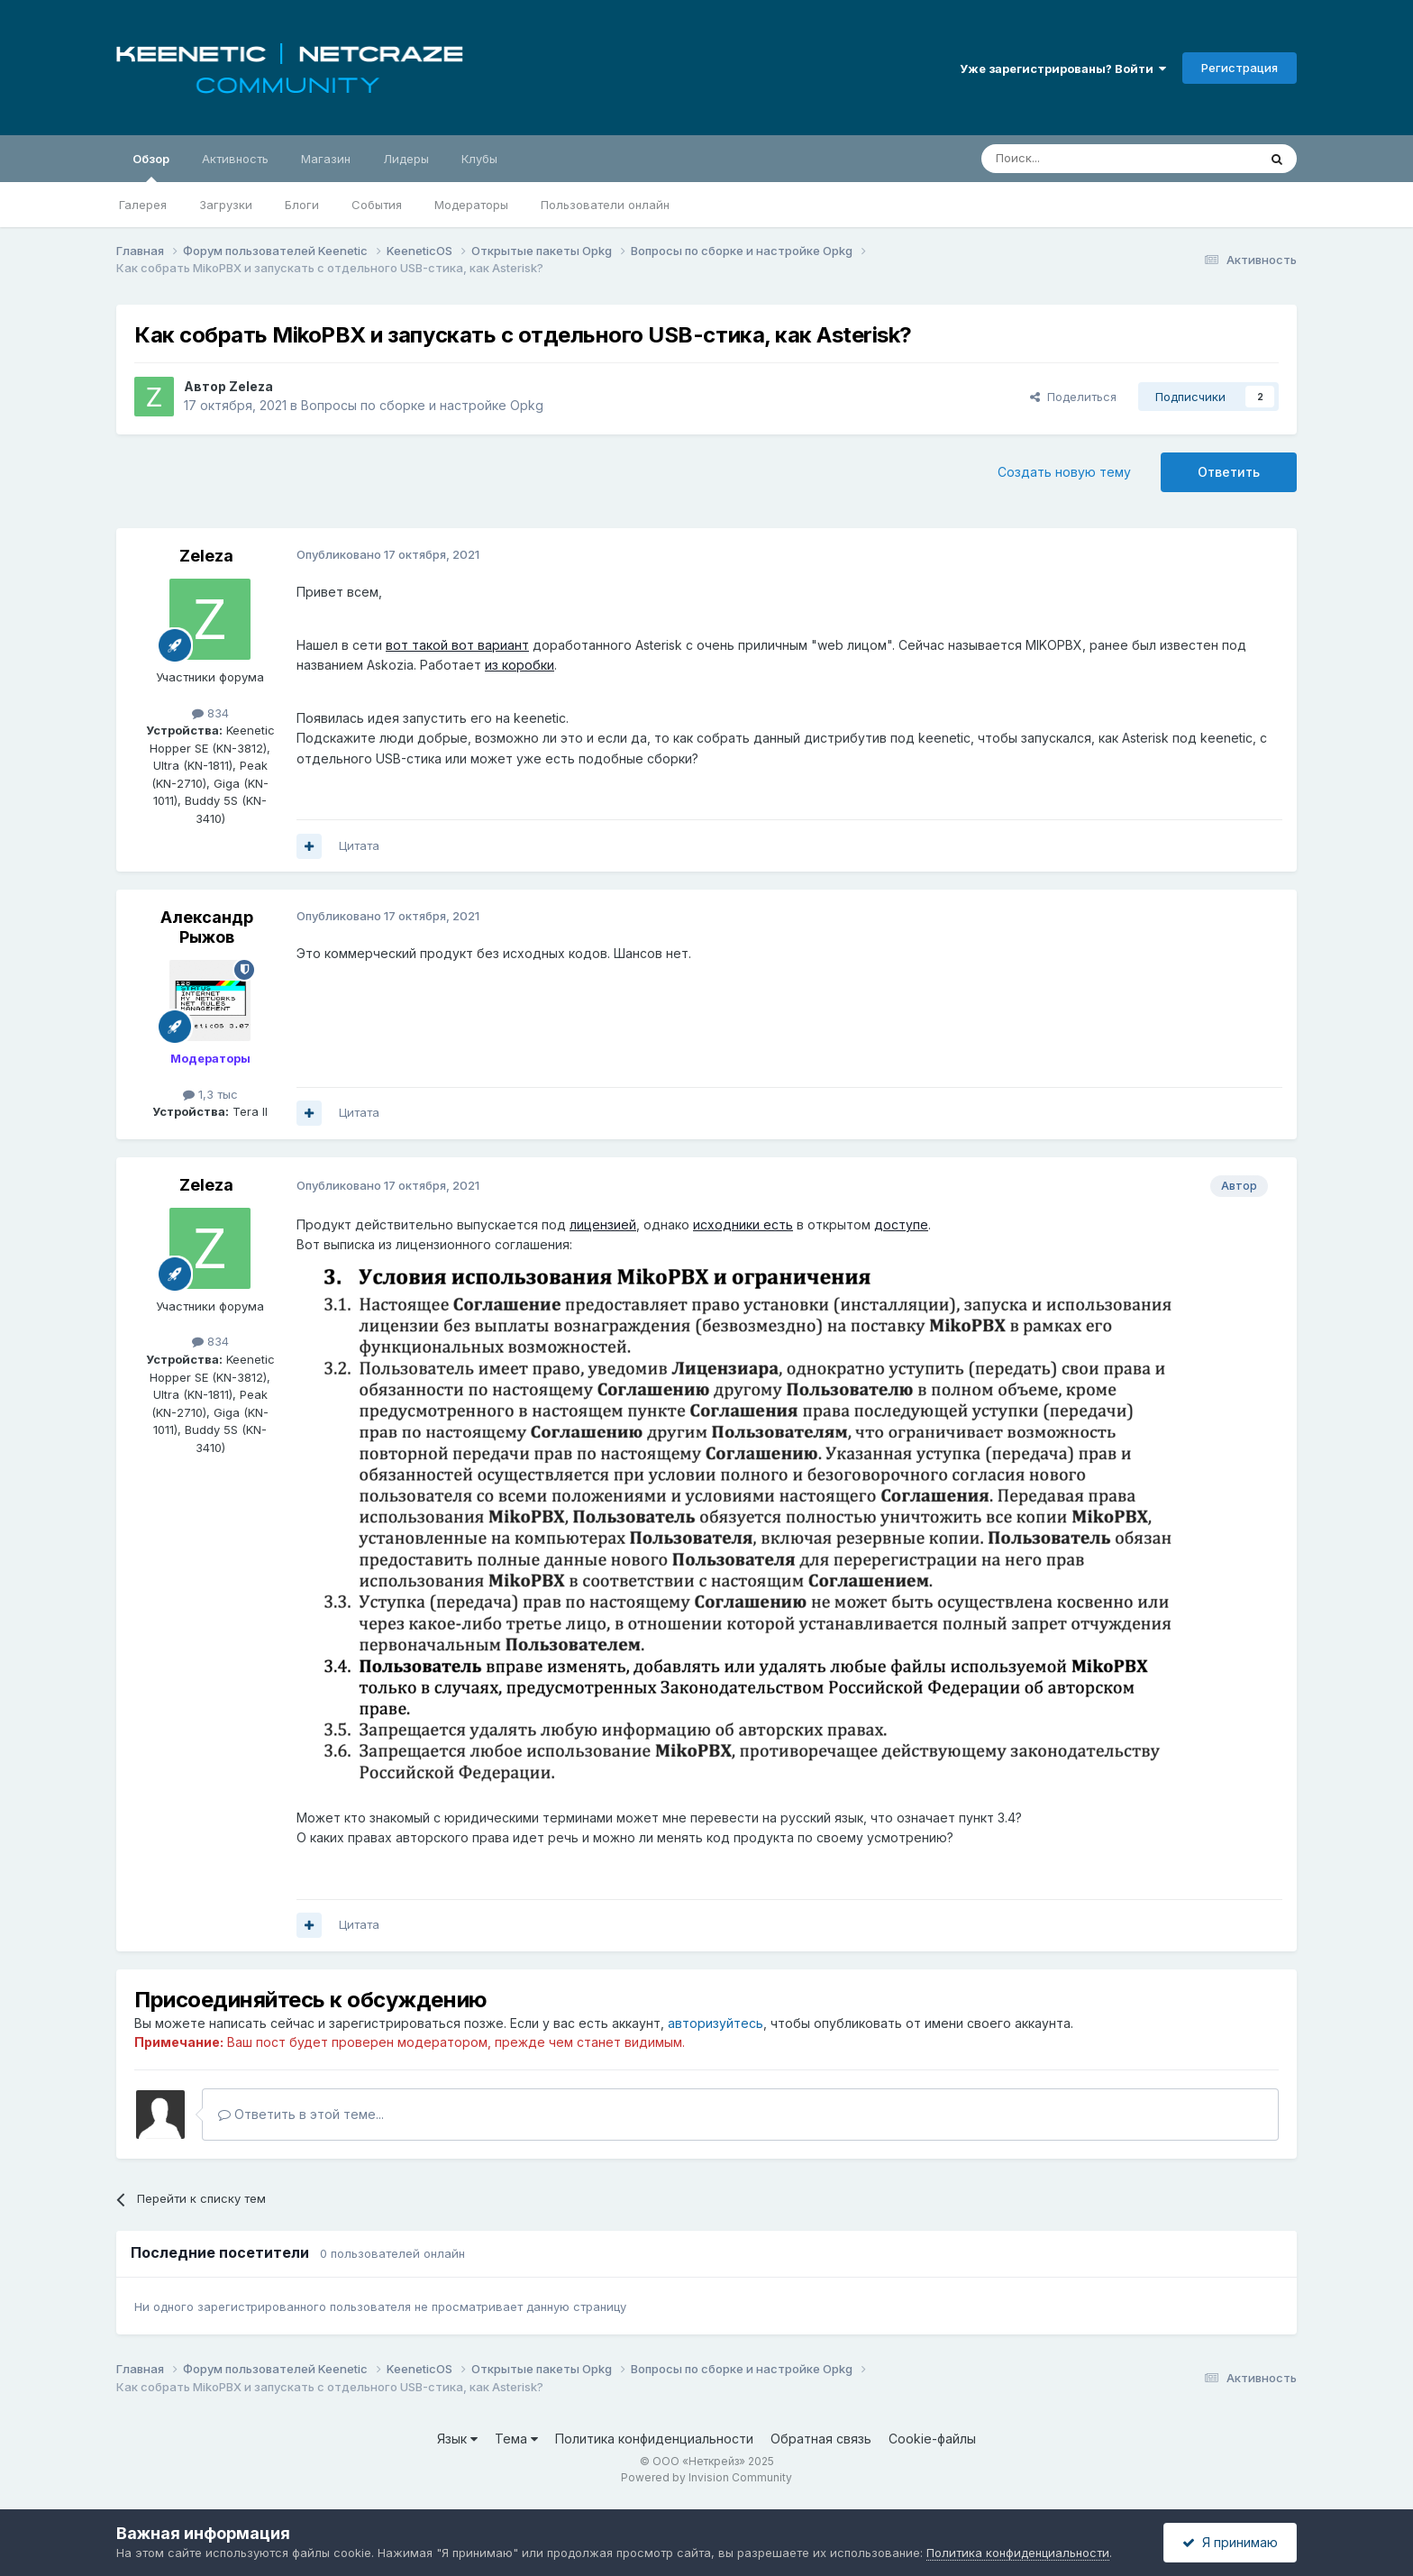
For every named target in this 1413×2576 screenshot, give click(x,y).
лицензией (603, 1224)
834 (210, 713)
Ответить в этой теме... (301, 2114)
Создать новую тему (1064, 472)
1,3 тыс (210, 1094)
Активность (235, 158)
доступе (901, 1224)
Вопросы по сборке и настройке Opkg (422, 405)
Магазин (326, 158)
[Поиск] (1077, 158)
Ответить (1229, 472)
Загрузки (225, 204)
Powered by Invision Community (706, 2477)
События (376, 204)
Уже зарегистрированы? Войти (1063, 68)
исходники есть (743, 1224)
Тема (516, 2438)
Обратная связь (820, 2438)
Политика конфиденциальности (654, 2438)
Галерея (143, 204)
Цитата (359, 845)
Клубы (479, 158)
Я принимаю (1230, 2542)
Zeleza (251, 386)
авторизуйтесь (715, 2023)
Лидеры (406, 158)
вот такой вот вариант (457, 645)
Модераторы (471, 204)
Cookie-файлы (932, 2438)
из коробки (519, 664)
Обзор (150, 166)
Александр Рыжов (206, 927)
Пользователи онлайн (605, 204)
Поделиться (1073, 396)
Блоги (302, 204)
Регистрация (1239, 67)
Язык (457, 2438)
